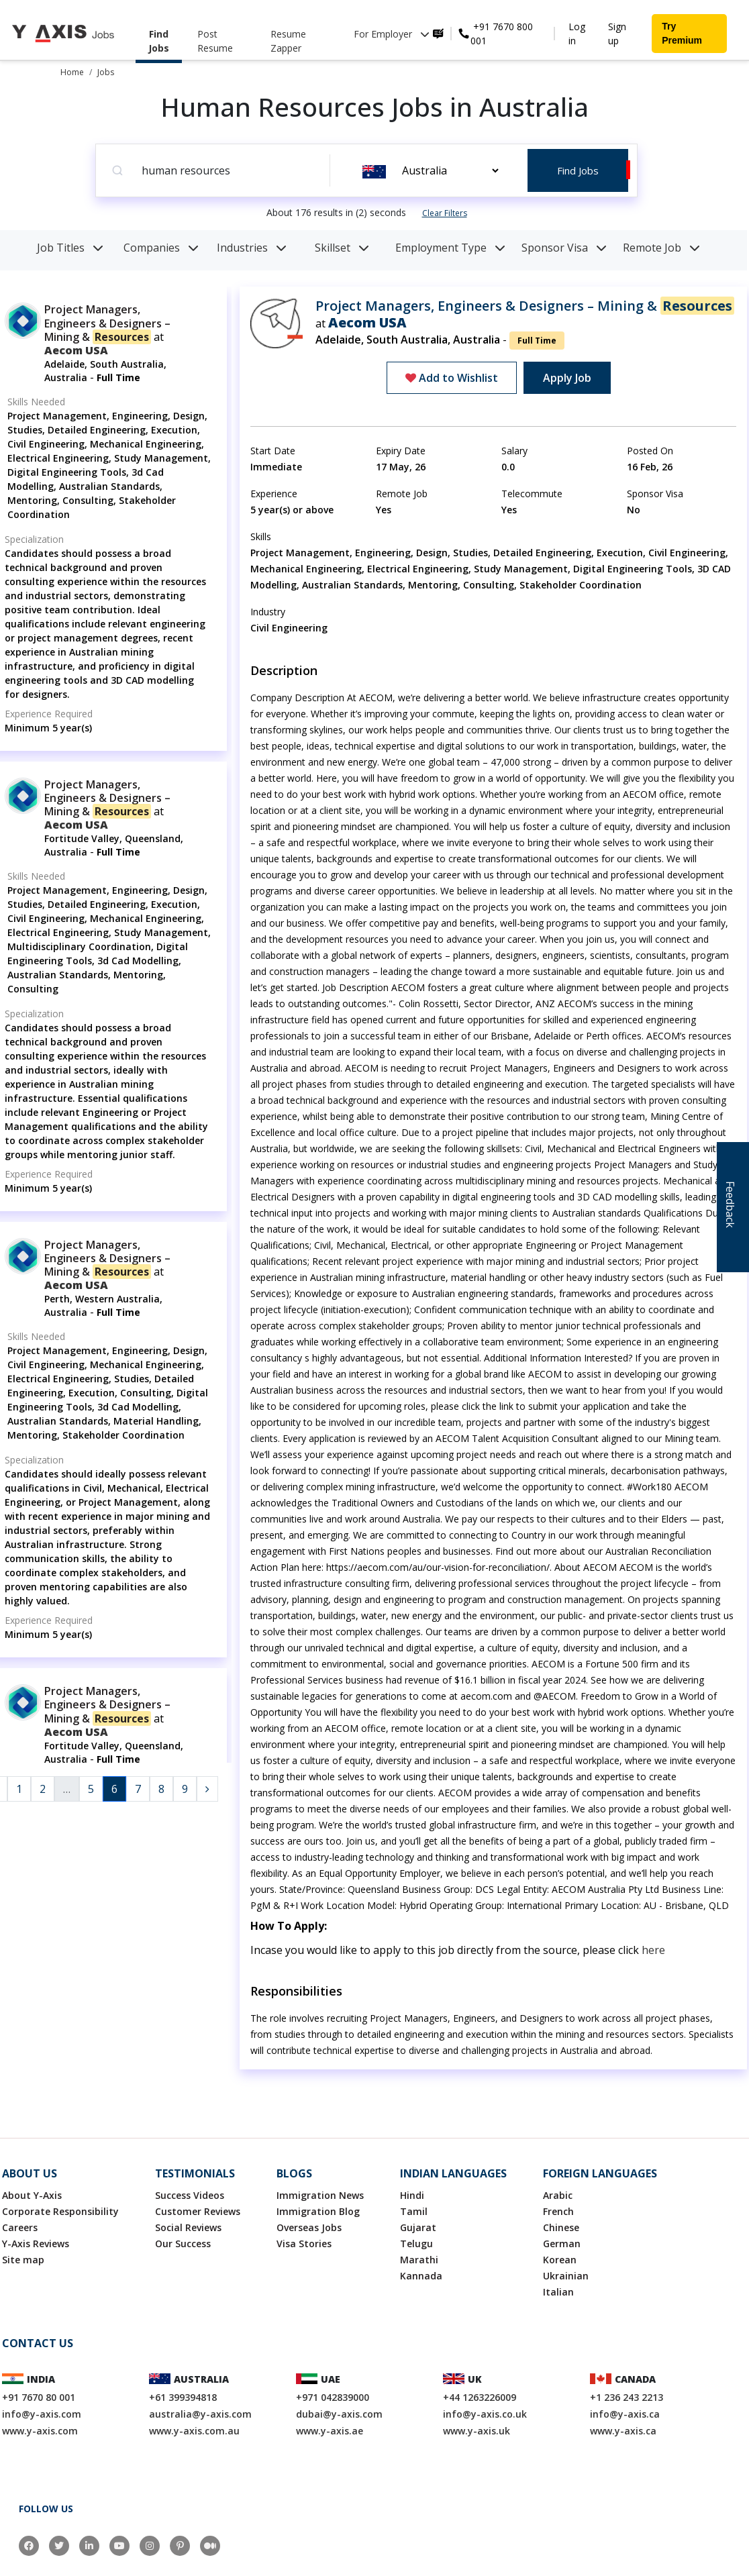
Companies (161, 247)
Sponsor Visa (564, 247)
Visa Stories (304, 2243)
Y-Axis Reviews (35, 2243)
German (562, 2243)
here (653, 1950)
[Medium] (210, 2546)
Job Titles (70, 247)
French (558, 2211)
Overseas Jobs (309, 2227)
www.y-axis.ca (623, 2430)
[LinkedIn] (89, 2546)
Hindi (412, 2195)
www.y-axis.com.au (194, 2430)
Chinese (561, 2227)
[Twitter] (59, 2546)
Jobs (105, 72)
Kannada (421, 2275)
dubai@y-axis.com (339, 2414)
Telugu (416, 2243)
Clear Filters (444, 213)
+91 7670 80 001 (38, 2397)
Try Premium (682, 33)
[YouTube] (119, 2546)
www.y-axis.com (40, 2430)
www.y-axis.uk (476, 2430)
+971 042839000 (332, 2397)
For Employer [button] (392, 34)
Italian (558, 2291)
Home (72, 72)
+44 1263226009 (479, 2397)
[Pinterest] (180, 2546)
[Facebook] (29, 2546)
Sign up (617, 33)
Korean (560, 2259)
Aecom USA (76, 350)
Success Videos (189, 2195)
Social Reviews (188, 2227)
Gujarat (418, 2227)
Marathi (419, 2259)
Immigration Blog (318, 2211)
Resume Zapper (288, 41)
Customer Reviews (197, 2211)
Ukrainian (566, 2275)
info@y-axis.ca (625, 2414)
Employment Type (450, 247)
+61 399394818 (183, 2397)
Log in (576, 33)
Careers (20, 2227)
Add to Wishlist (451, 377)
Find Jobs (158, 41)
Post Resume (215, 41)
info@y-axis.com (41, 2414)
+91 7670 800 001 (501, 33)
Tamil (414, 2211)
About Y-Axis (32, 2195)
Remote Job (661, 247)
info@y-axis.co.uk (485, 2414)
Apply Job (567, 377)
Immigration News (320, 2195)
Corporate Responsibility (60, 2211)
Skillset (342, 247)
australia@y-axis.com (200, 2414)
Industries (252, 247)
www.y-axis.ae (329, 2430)
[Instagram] (150, 2546)
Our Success (183, 2243)
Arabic (557, 2195)
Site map (23, 2259)
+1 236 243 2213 (626, 2397)
